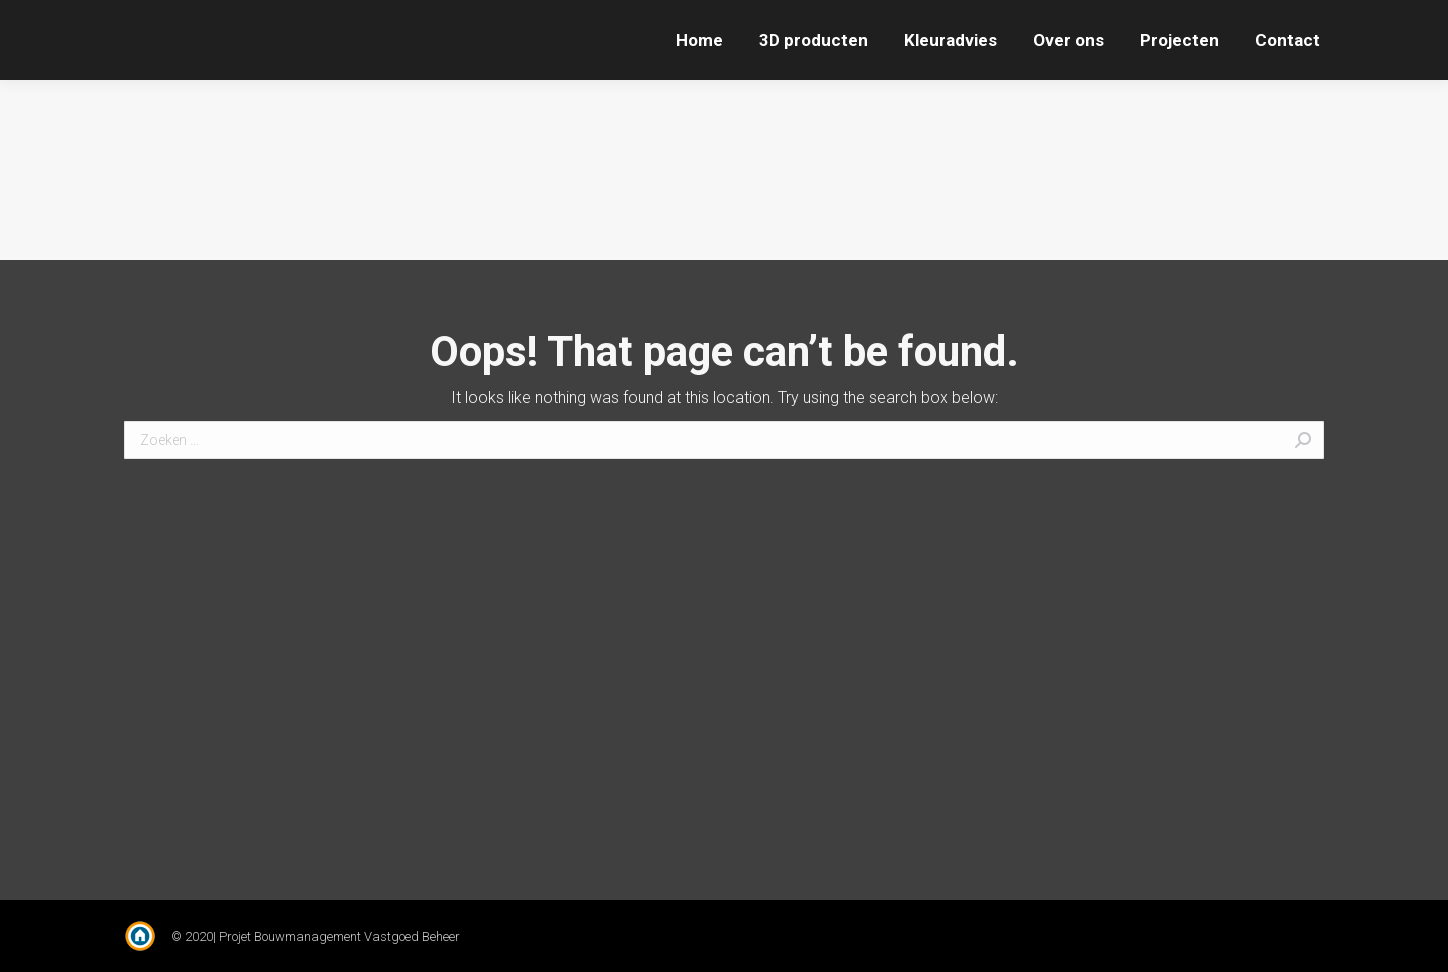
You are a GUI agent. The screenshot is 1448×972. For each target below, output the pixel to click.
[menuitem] (699, 40)
